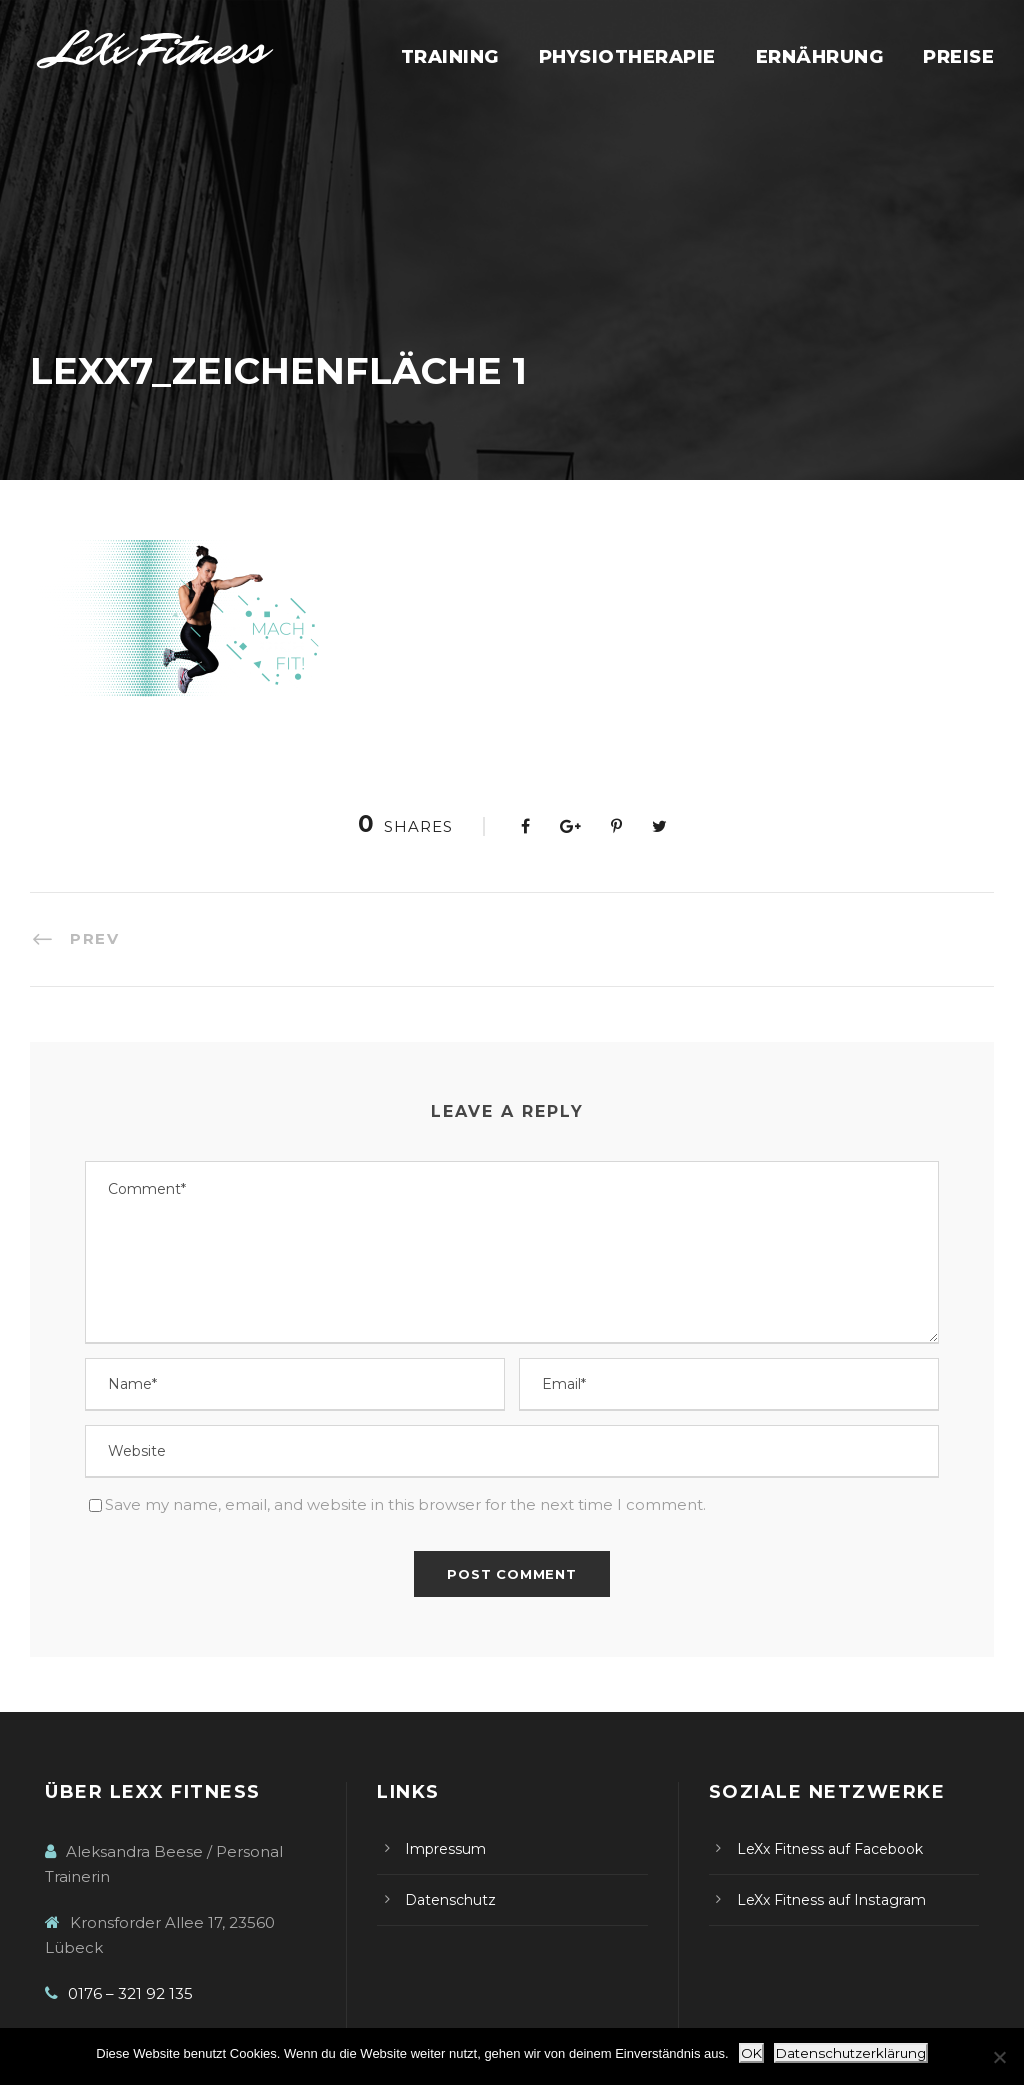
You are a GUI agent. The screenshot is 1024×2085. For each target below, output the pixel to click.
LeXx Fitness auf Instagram (831, 1900)
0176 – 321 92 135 (130, 1993)
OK (751, 2053)
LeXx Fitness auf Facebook (830, 1849)
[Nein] (999, 2057)
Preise (958, 57)
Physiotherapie (627, 57)
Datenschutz (450, 1900)
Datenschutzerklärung (851, 2053)
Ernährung (820, 57)
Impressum (445, 1849)
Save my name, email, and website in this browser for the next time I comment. (405, 1504)
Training (450, 57)
